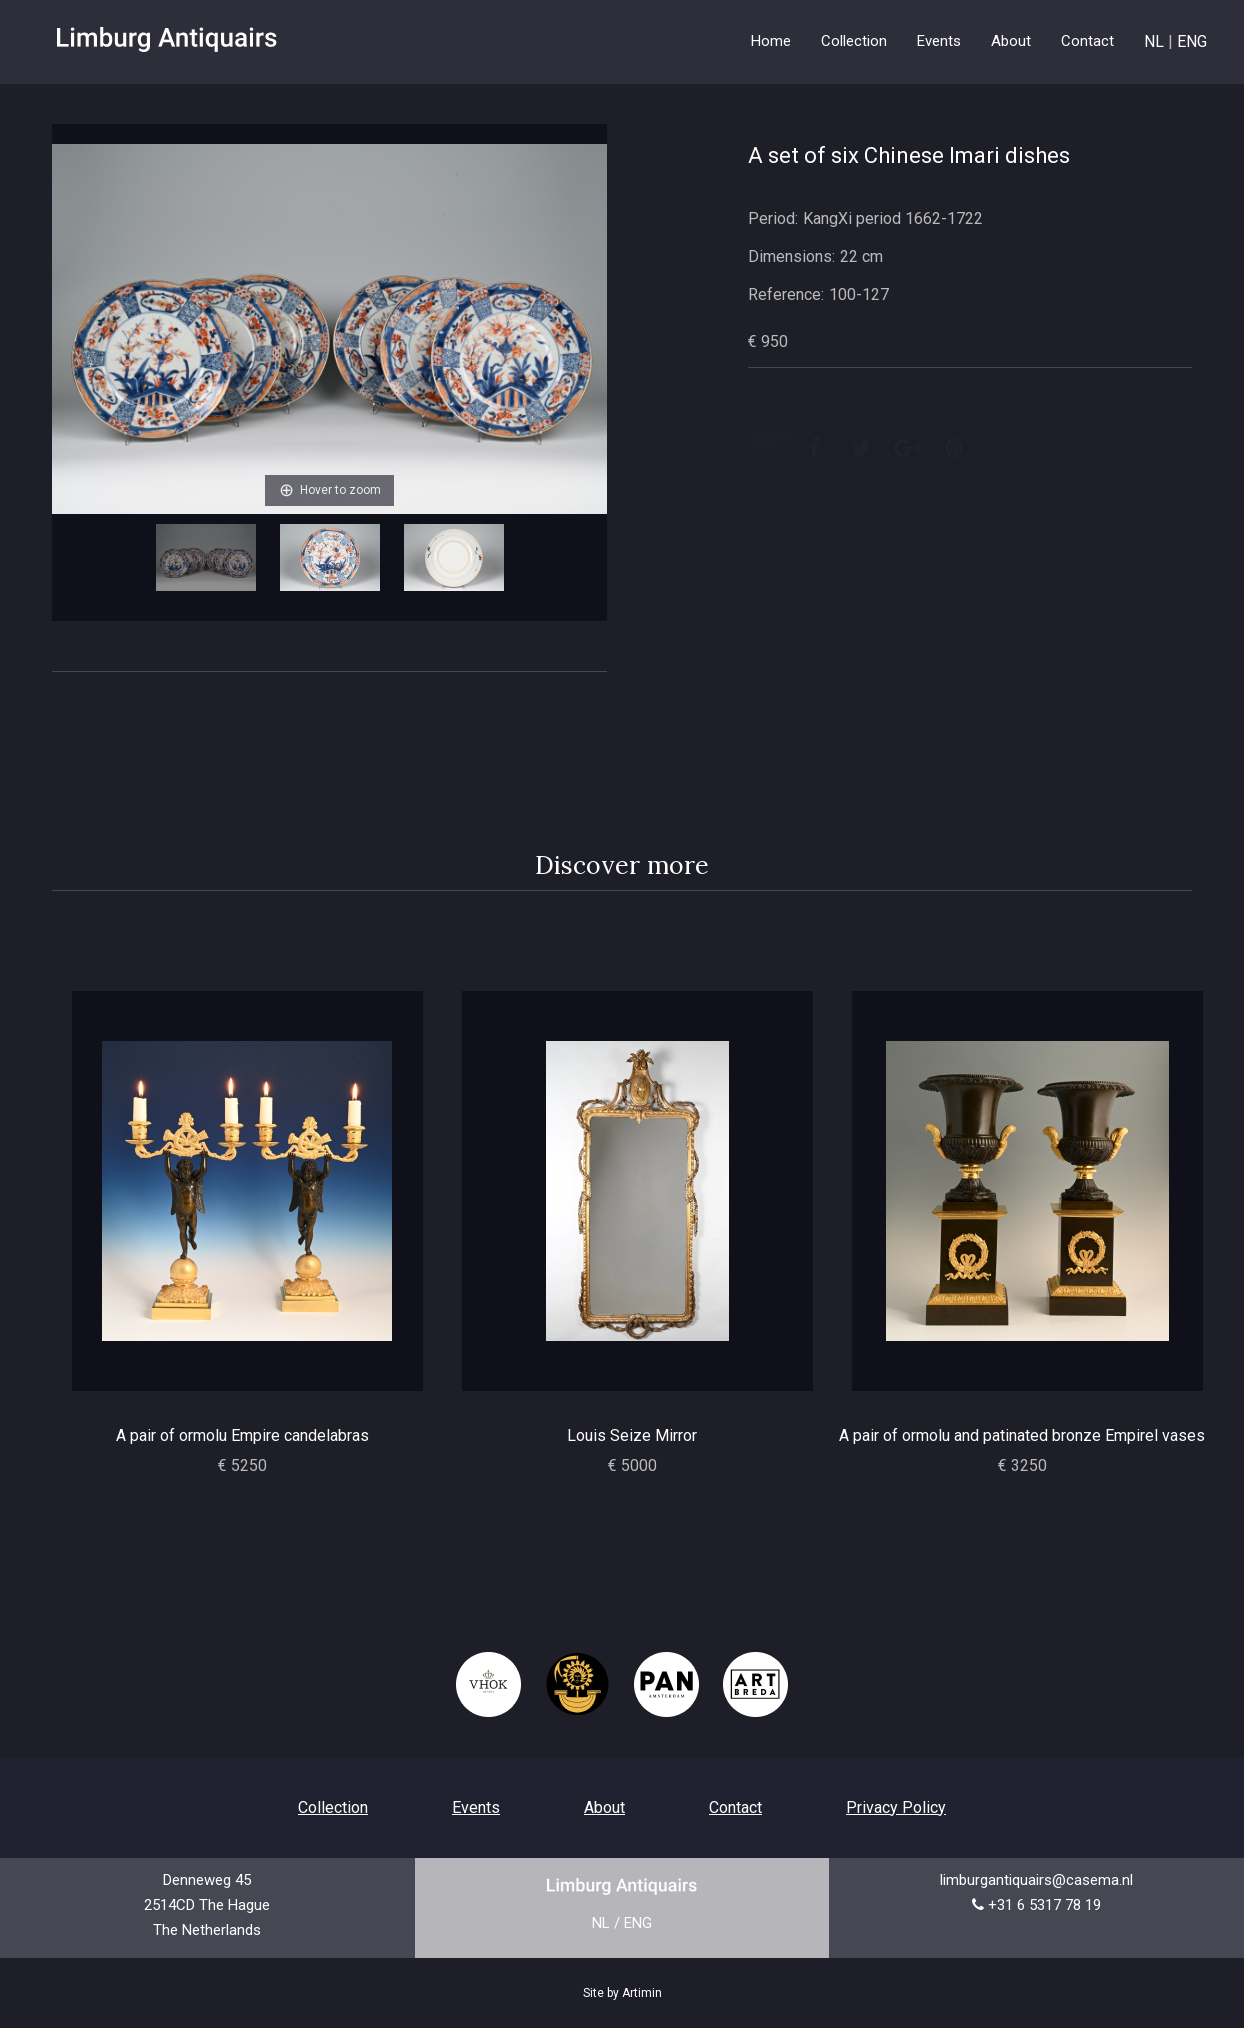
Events (939, 41)
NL (1154, 41)
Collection (333, 1807)
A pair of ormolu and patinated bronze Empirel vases (1022, 1435)
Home (771, 41)
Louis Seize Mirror (632, 1435)
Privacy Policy (896, 1807)
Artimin (642, 1993)
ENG (1192, 41)
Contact (1087, 41)
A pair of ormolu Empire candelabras (242, 1435)
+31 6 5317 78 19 (1044, 1905)
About (1011, 41)
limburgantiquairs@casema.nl (1036, 1880)
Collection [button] (854, 41)
